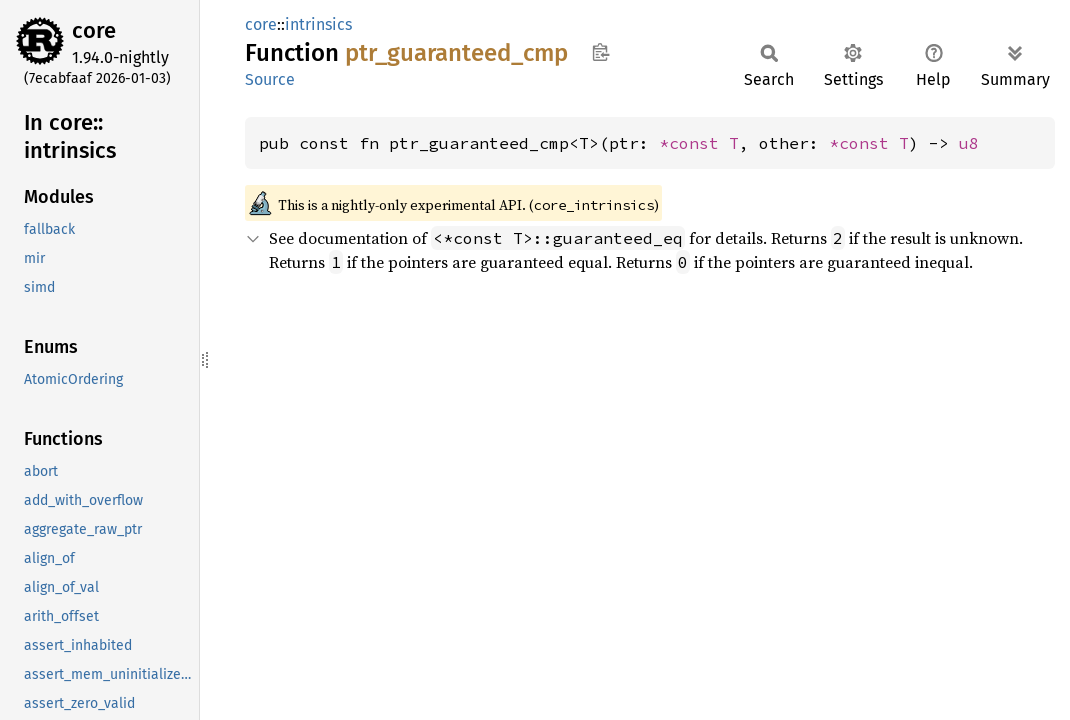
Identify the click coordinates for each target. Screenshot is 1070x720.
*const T (699, 143)
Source (270, 79)
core (94, 30)
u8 (969, 143)
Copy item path (600, 52)
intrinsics (318, 24)
